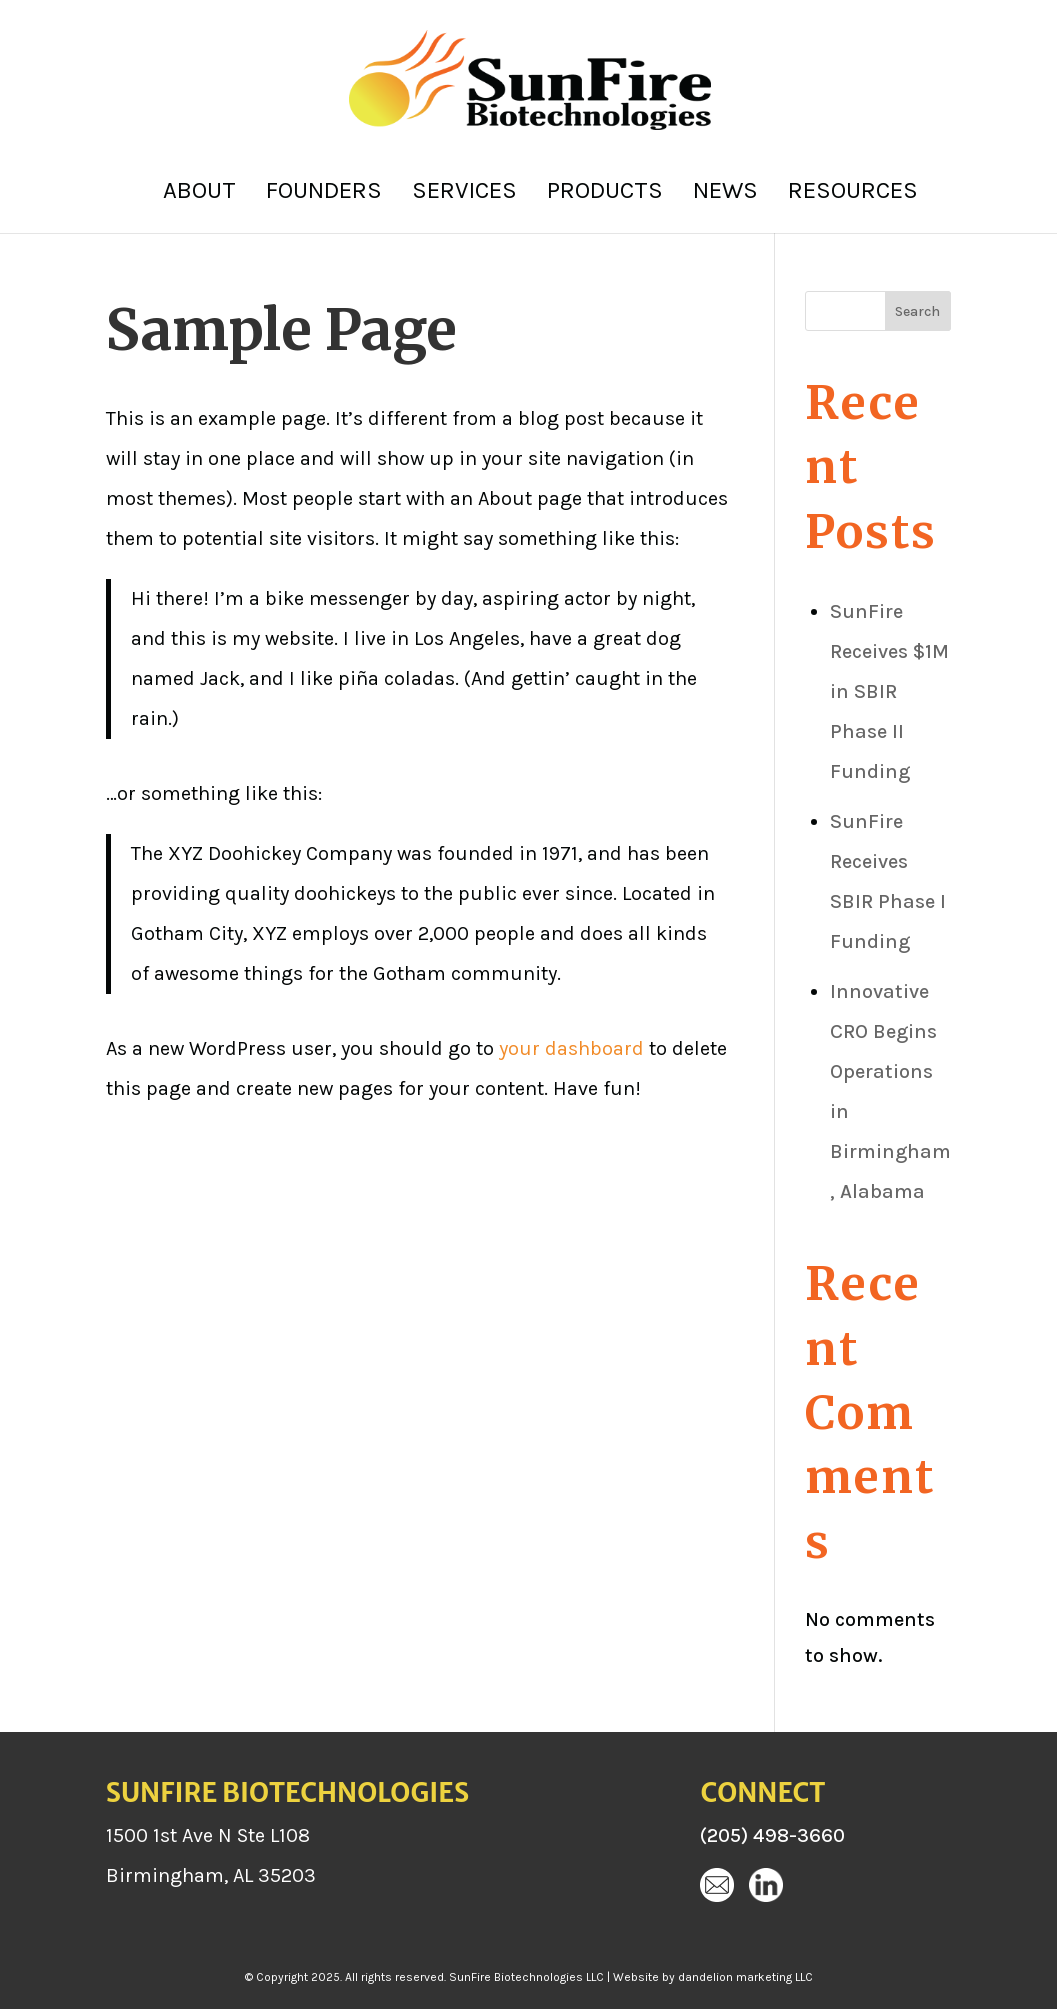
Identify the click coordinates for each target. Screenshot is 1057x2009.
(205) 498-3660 (772, 1835)
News (725, 193)
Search (917, 311)
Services (464, 193)
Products (605, 193)
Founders (324, 193)
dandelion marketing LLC (745, 1977)
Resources (853, 193)
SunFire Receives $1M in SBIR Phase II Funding (889, 691)
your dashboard (571, 1048)
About (199, 193)
